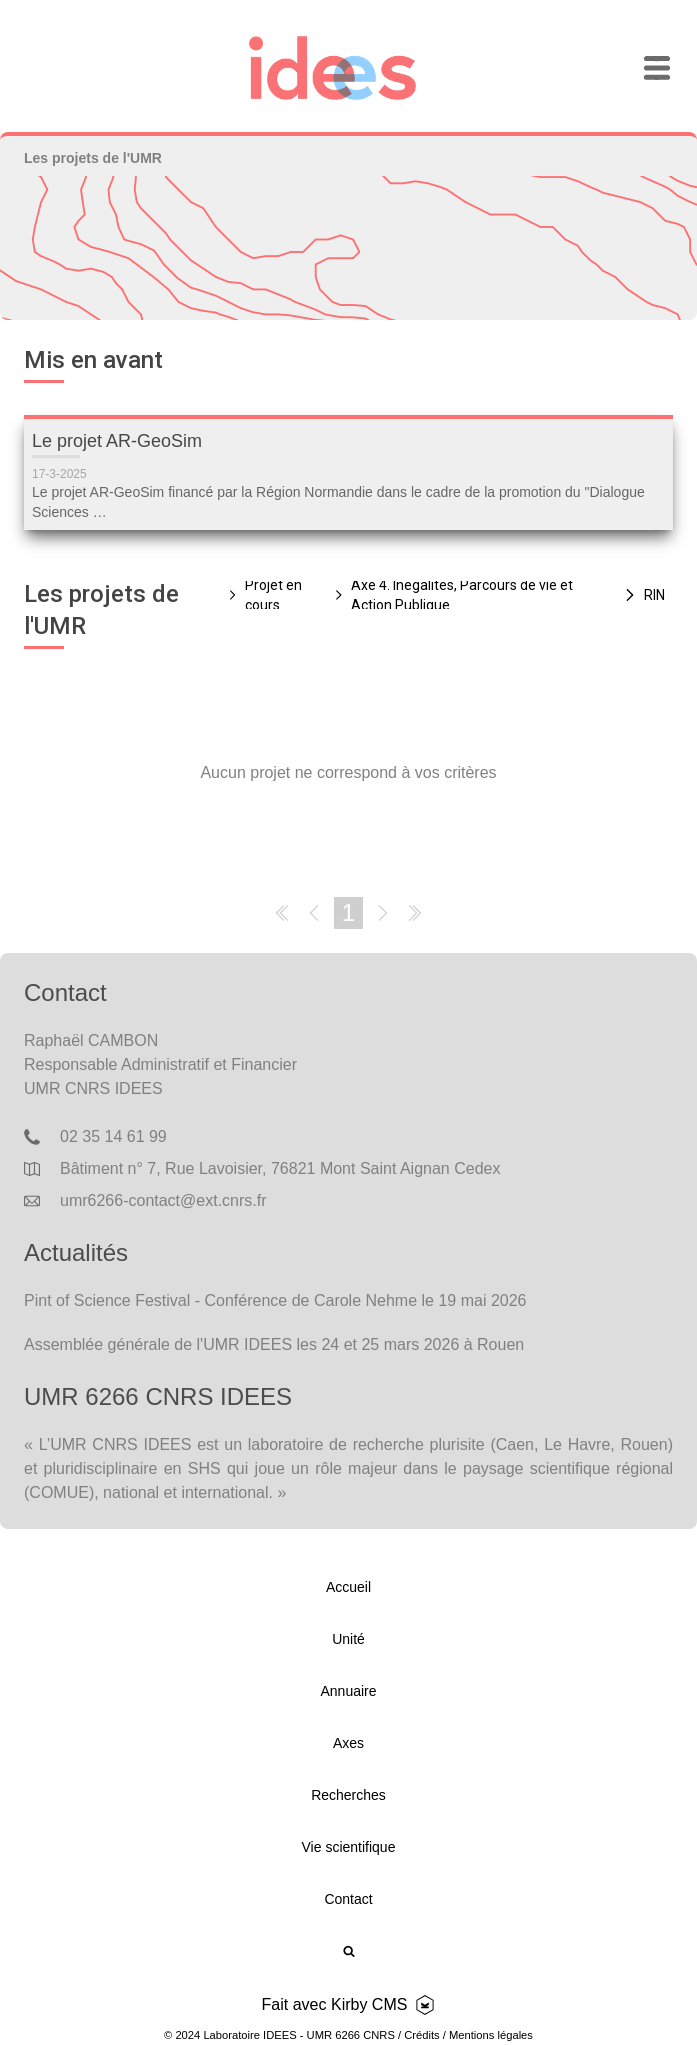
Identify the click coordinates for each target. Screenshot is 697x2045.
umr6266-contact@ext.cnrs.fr (163, 1200)
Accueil (348, 1587)
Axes (348, 1743)
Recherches (348, 1795)
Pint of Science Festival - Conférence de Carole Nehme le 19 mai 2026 (275, 1300)
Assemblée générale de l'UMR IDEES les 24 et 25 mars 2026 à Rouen (274, 1344)
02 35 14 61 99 (113, 1136)
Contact (348, 1899)
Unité (348, 1639)
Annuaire (348, 1691)
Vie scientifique (349, 1847)
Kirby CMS (369, 2004)
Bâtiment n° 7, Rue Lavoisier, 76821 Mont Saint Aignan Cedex (280, 1168)
